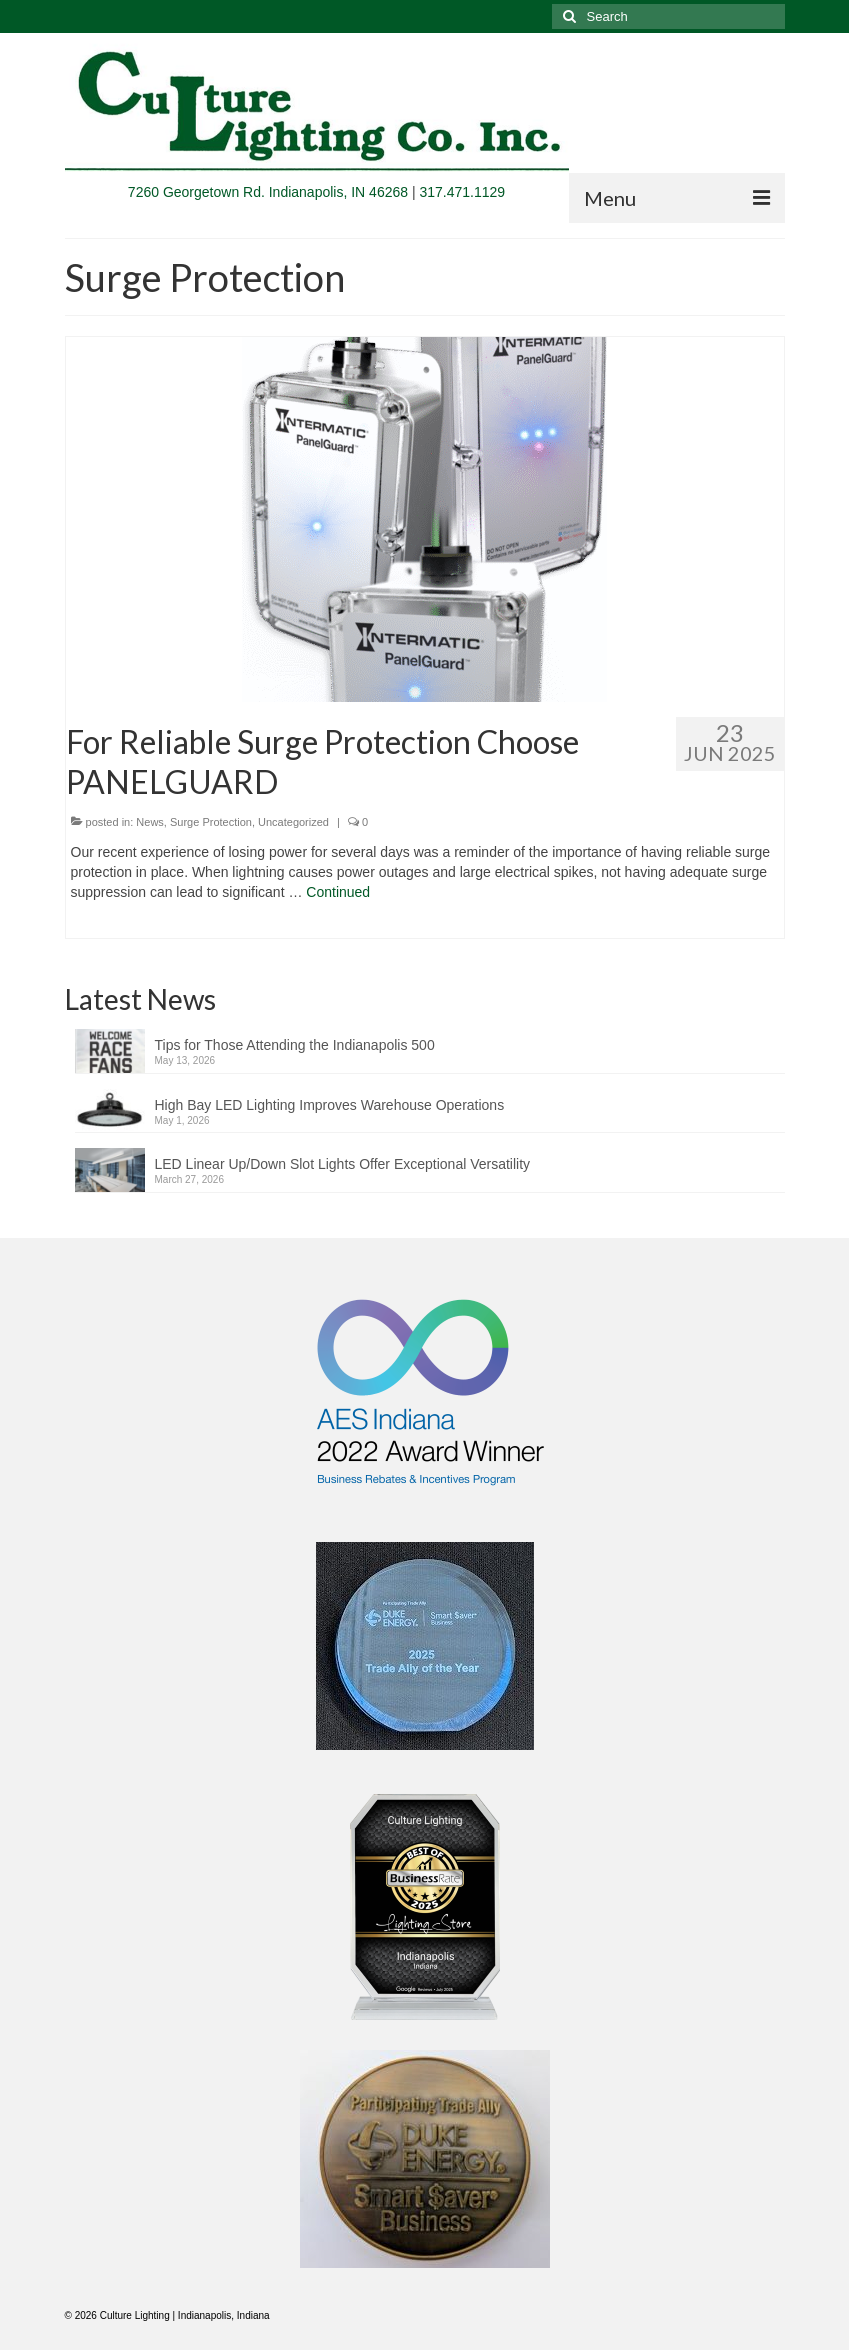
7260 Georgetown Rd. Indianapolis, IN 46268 (268, 192)
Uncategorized (293, 822)
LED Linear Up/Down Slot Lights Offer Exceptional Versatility (343, 1164)
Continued (338, 892)
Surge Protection (211, 822)
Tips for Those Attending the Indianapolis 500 (295, 1045)
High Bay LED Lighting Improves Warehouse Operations (330, 1105)
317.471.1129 (462, 192)
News (150, 822)
